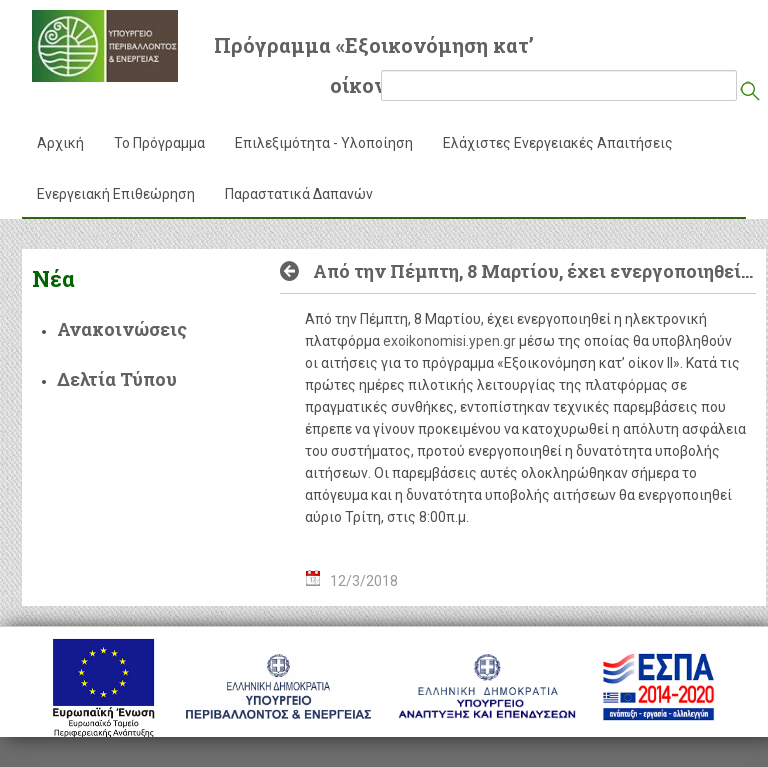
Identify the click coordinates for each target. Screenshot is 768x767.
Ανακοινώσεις (122, 329)
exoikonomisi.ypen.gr (449, 341)
